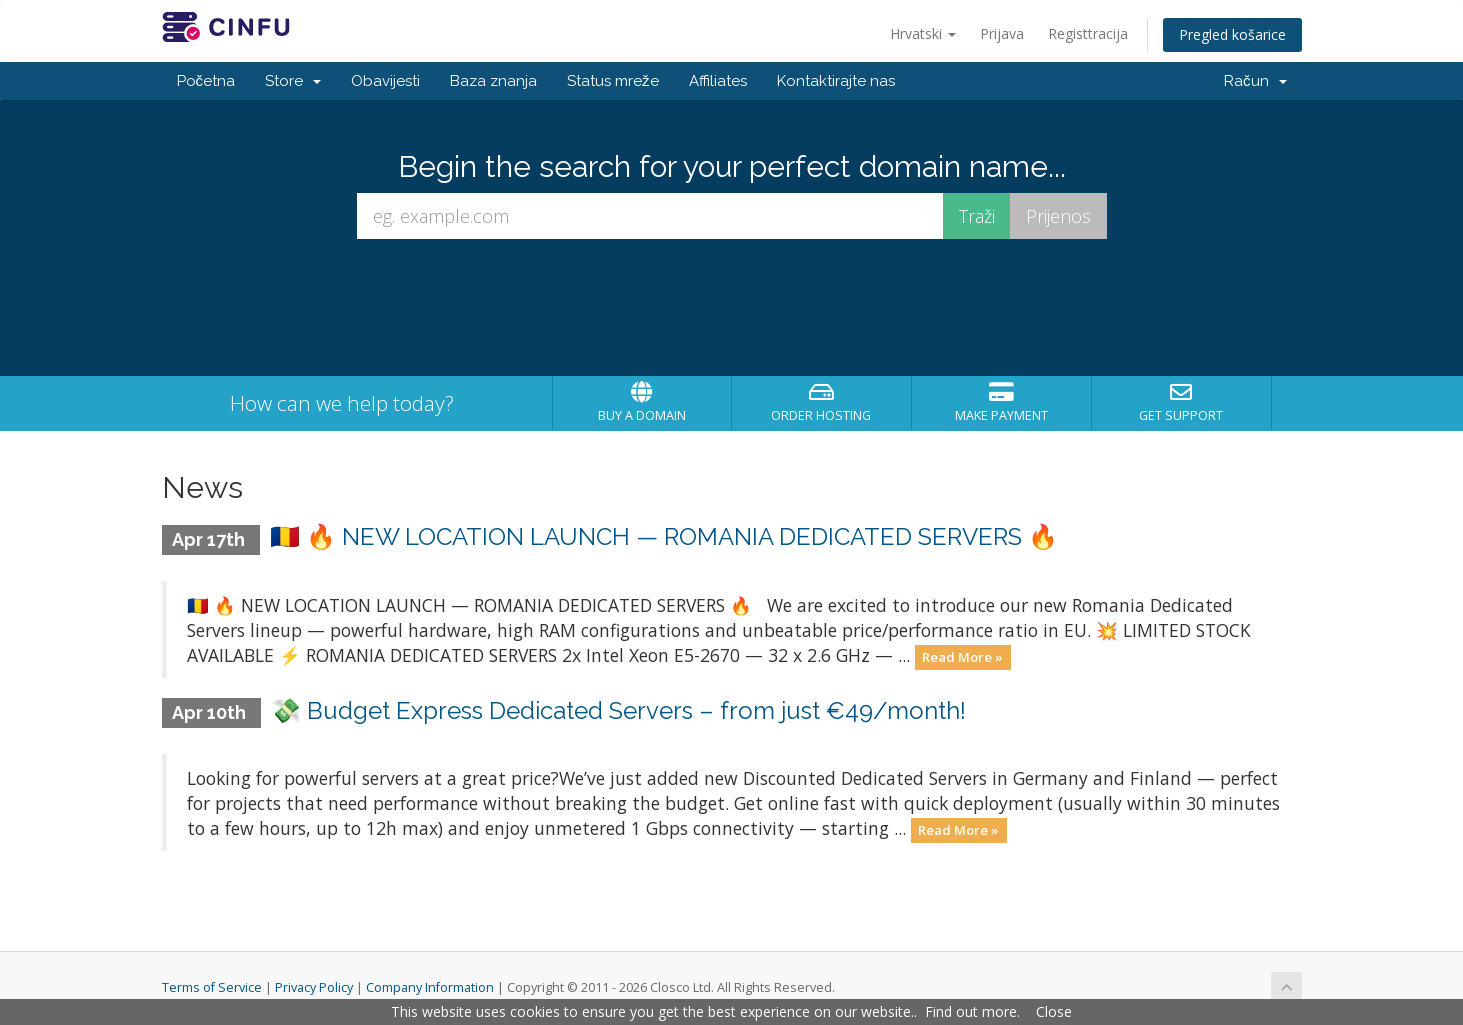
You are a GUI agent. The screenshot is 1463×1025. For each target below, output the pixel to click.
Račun (1255, 81)
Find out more (971, 1011)
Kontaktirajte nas (836, 81)
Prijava (1002, 33)
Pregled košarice (1232, 34)
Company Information (430, 987)
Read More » (962, 657)
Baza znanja (493, 81)
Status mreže (613, 81)
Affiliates (718, 81)
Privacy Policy (314, 987)
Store (293, 81)
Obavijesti (385, 81)
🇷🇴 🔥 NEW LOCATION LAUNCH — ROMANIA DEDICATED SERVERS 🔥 (664, 536)
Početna (206, 81)
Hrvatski (923, 33)
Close (1054, 1011)
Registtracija (1088, 33)
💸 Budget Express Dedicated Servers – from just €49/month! (618, 710)
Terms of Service (212, 987)
